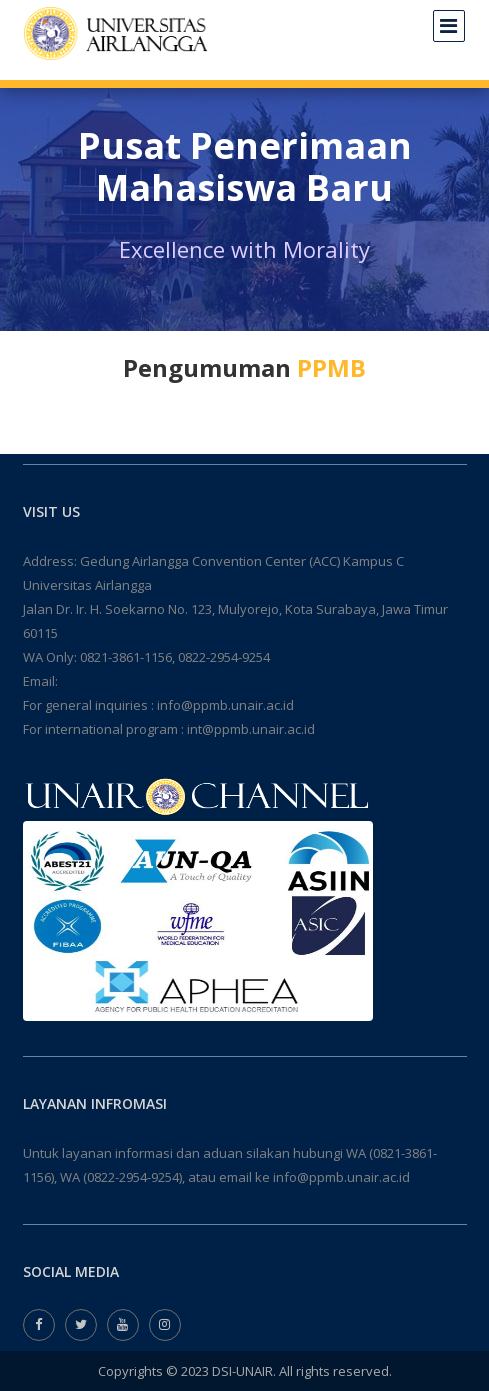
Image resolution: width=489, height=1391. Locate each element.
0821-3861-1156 (126, 657)
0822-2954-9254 (224, 657)
